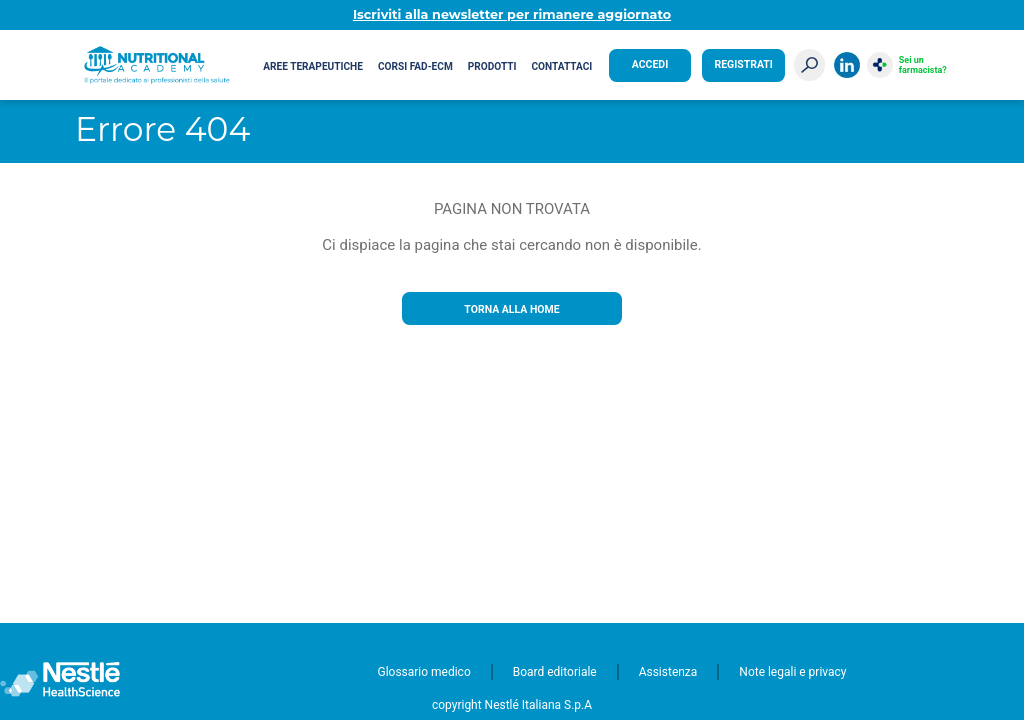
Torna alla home (511, 309)
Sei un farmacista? (923, 65)
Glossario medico (424, 672)
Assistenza (668, 672)
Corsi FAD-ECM (415, 66)
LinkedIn (847, 65)
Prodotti (492, 66)
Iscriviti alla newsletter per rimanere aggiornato (512, 14)
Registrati (743, 64)
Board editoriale (555, 672)
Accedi (650, 64)
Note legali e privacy (792, 672)
